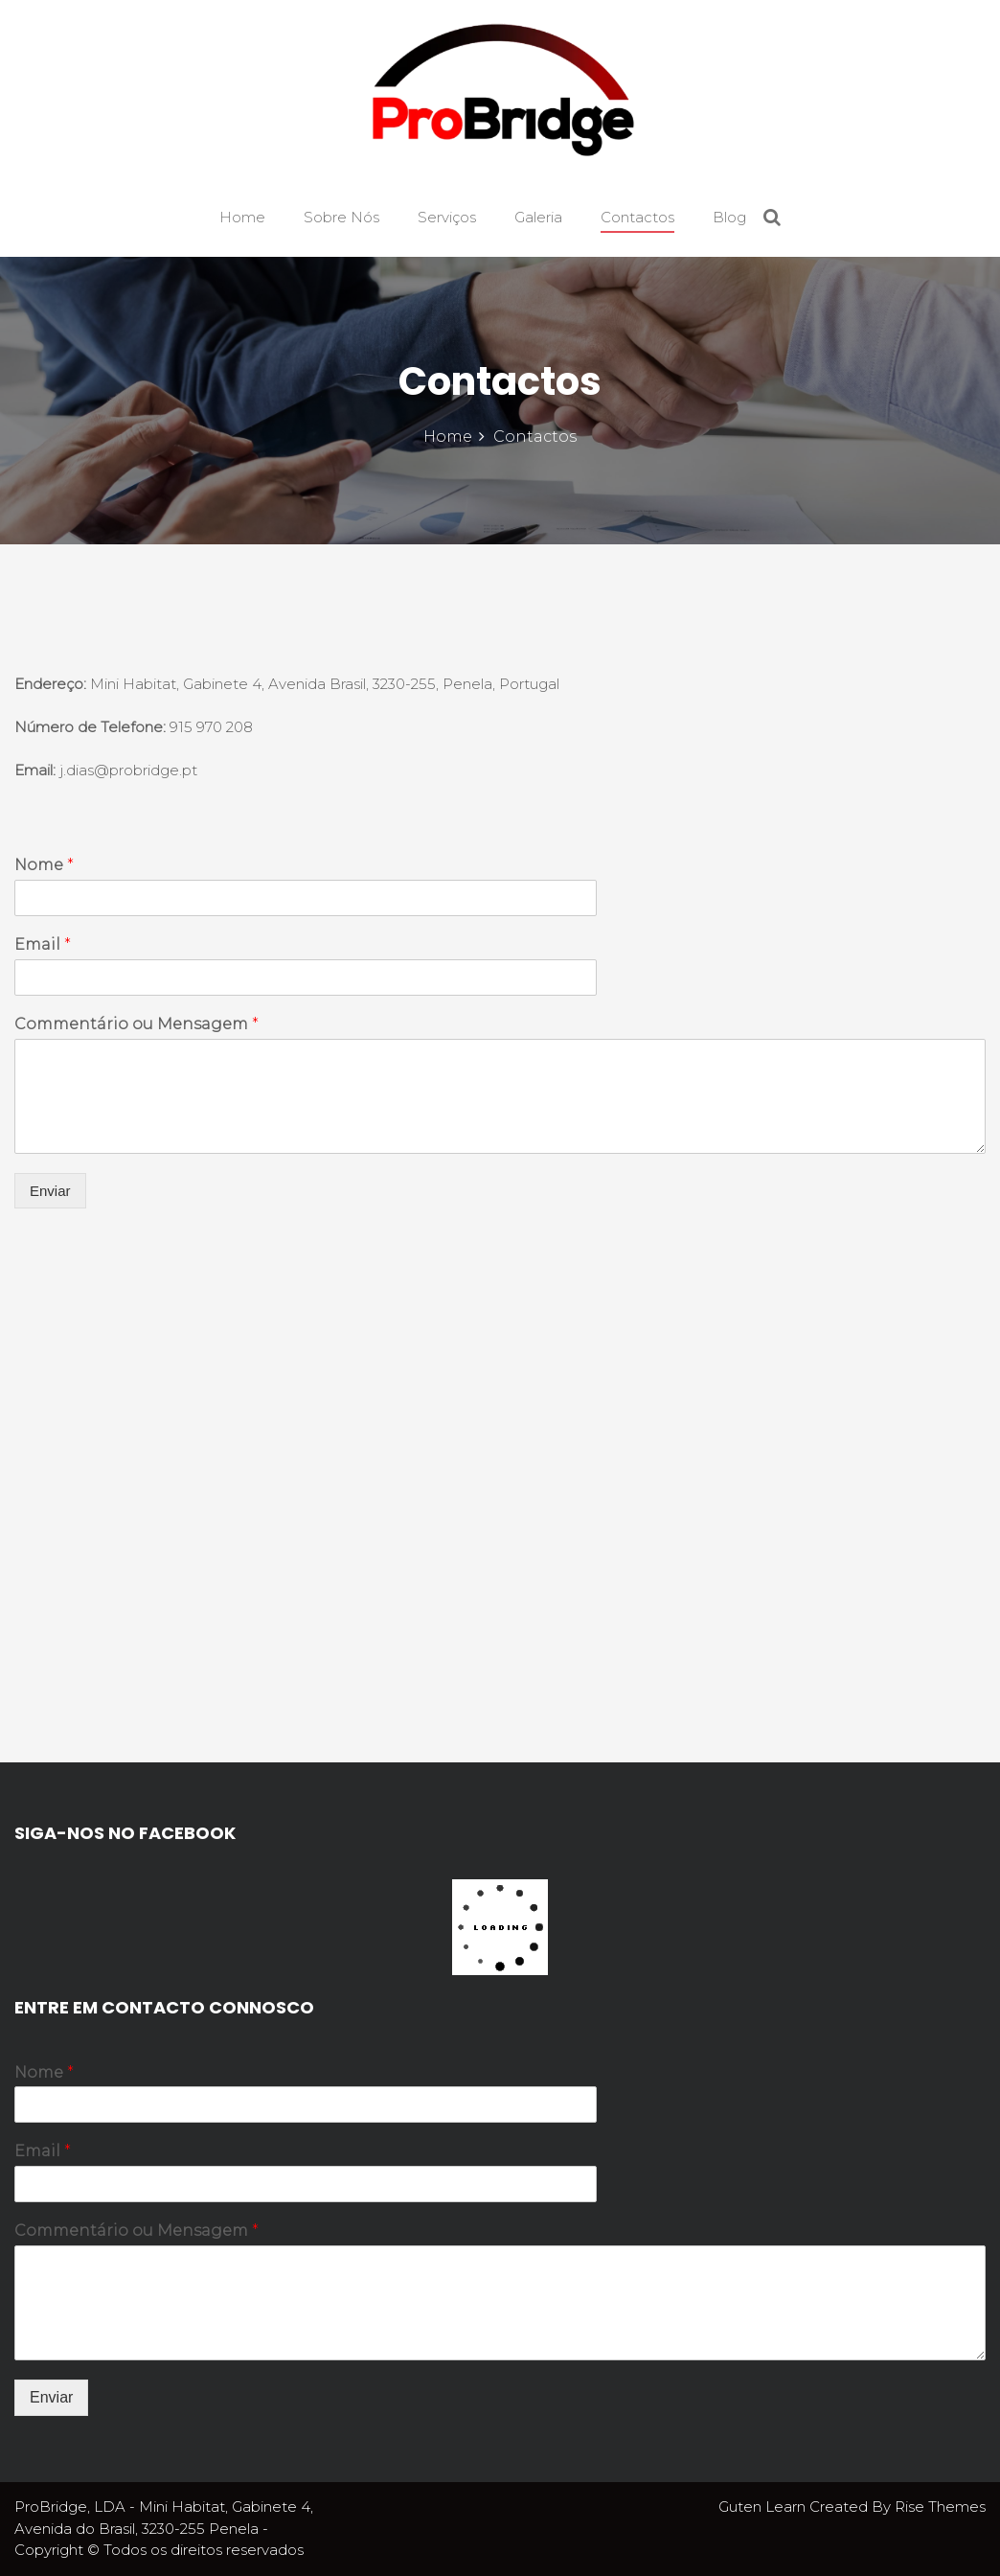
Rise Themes (940, 2506)
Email (42, 944)
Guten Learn (763, 2506)
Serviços (447, 217)
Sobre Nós (341, 217)
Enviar (50, 1191)
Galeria (538, 217)
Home (242, 217)
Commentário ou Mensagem (136, 1024)
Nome (44, 865)
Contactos (637, 217)
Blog (729, 217)
